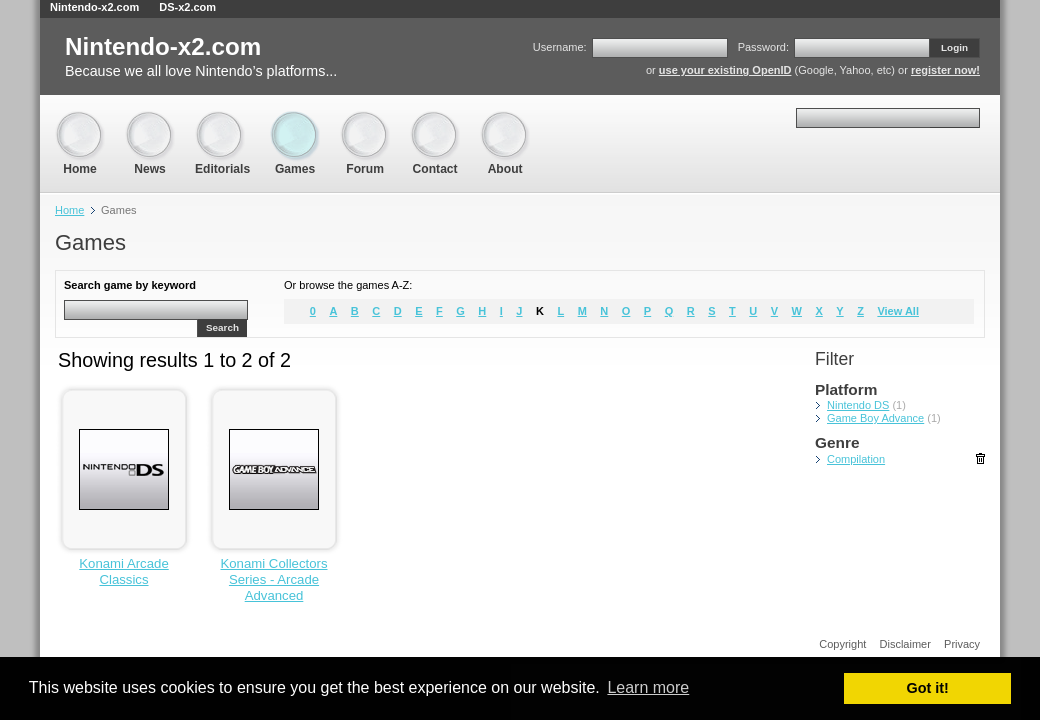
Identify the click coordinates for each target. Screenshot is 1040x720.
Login (954, 47)
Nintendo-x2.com (94, 7)
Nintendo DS (858, 405)
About (505, 120)
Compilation (856, 459)
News (150, 120)
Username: (560, 47)
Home (80, 120)
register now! (945, 70)
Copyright (842, 644)
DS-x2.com (187, 7)
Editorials (222, 120)
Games (295, 120)
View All (898, 311)
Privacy (962, 644)
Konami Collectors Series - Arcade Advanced (273, 579)
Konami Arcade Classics (123, 571)
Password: (763, 47)
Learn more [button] (648, 687)
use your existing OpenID (725, 70)
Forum (365, 120)
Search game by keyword (130, 285)
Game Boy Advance (875, 418)
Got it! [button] (928, 688)
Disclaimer (905, 644)
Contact (435, 120)
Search (222, 327)
